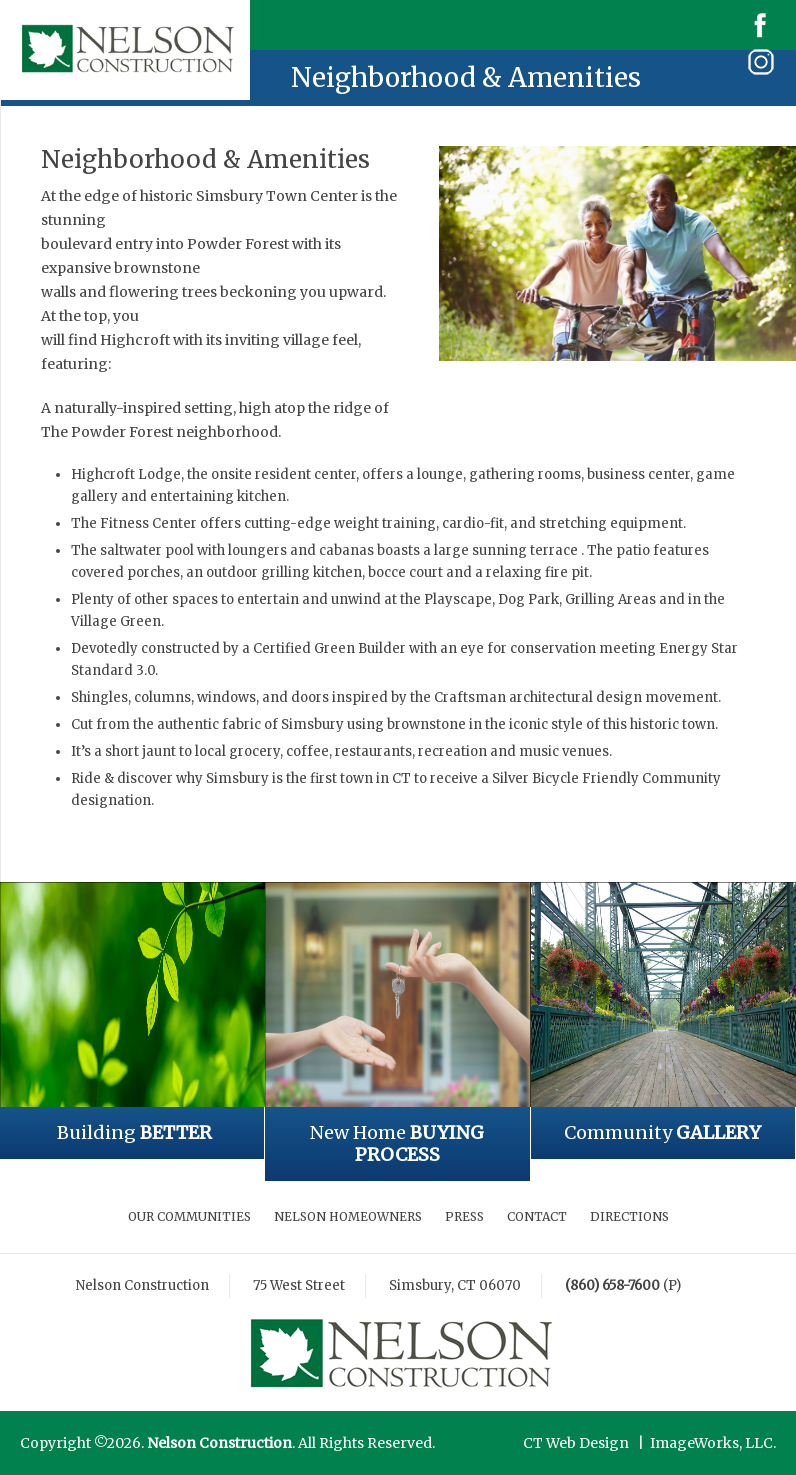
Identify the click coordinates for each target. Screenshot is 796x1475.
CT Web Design (576, 1443)
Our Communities (189, 1216)
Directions (629, 1216)
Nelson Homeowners (348, 1216)
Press (464, 1216)
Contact (537, 1216)
